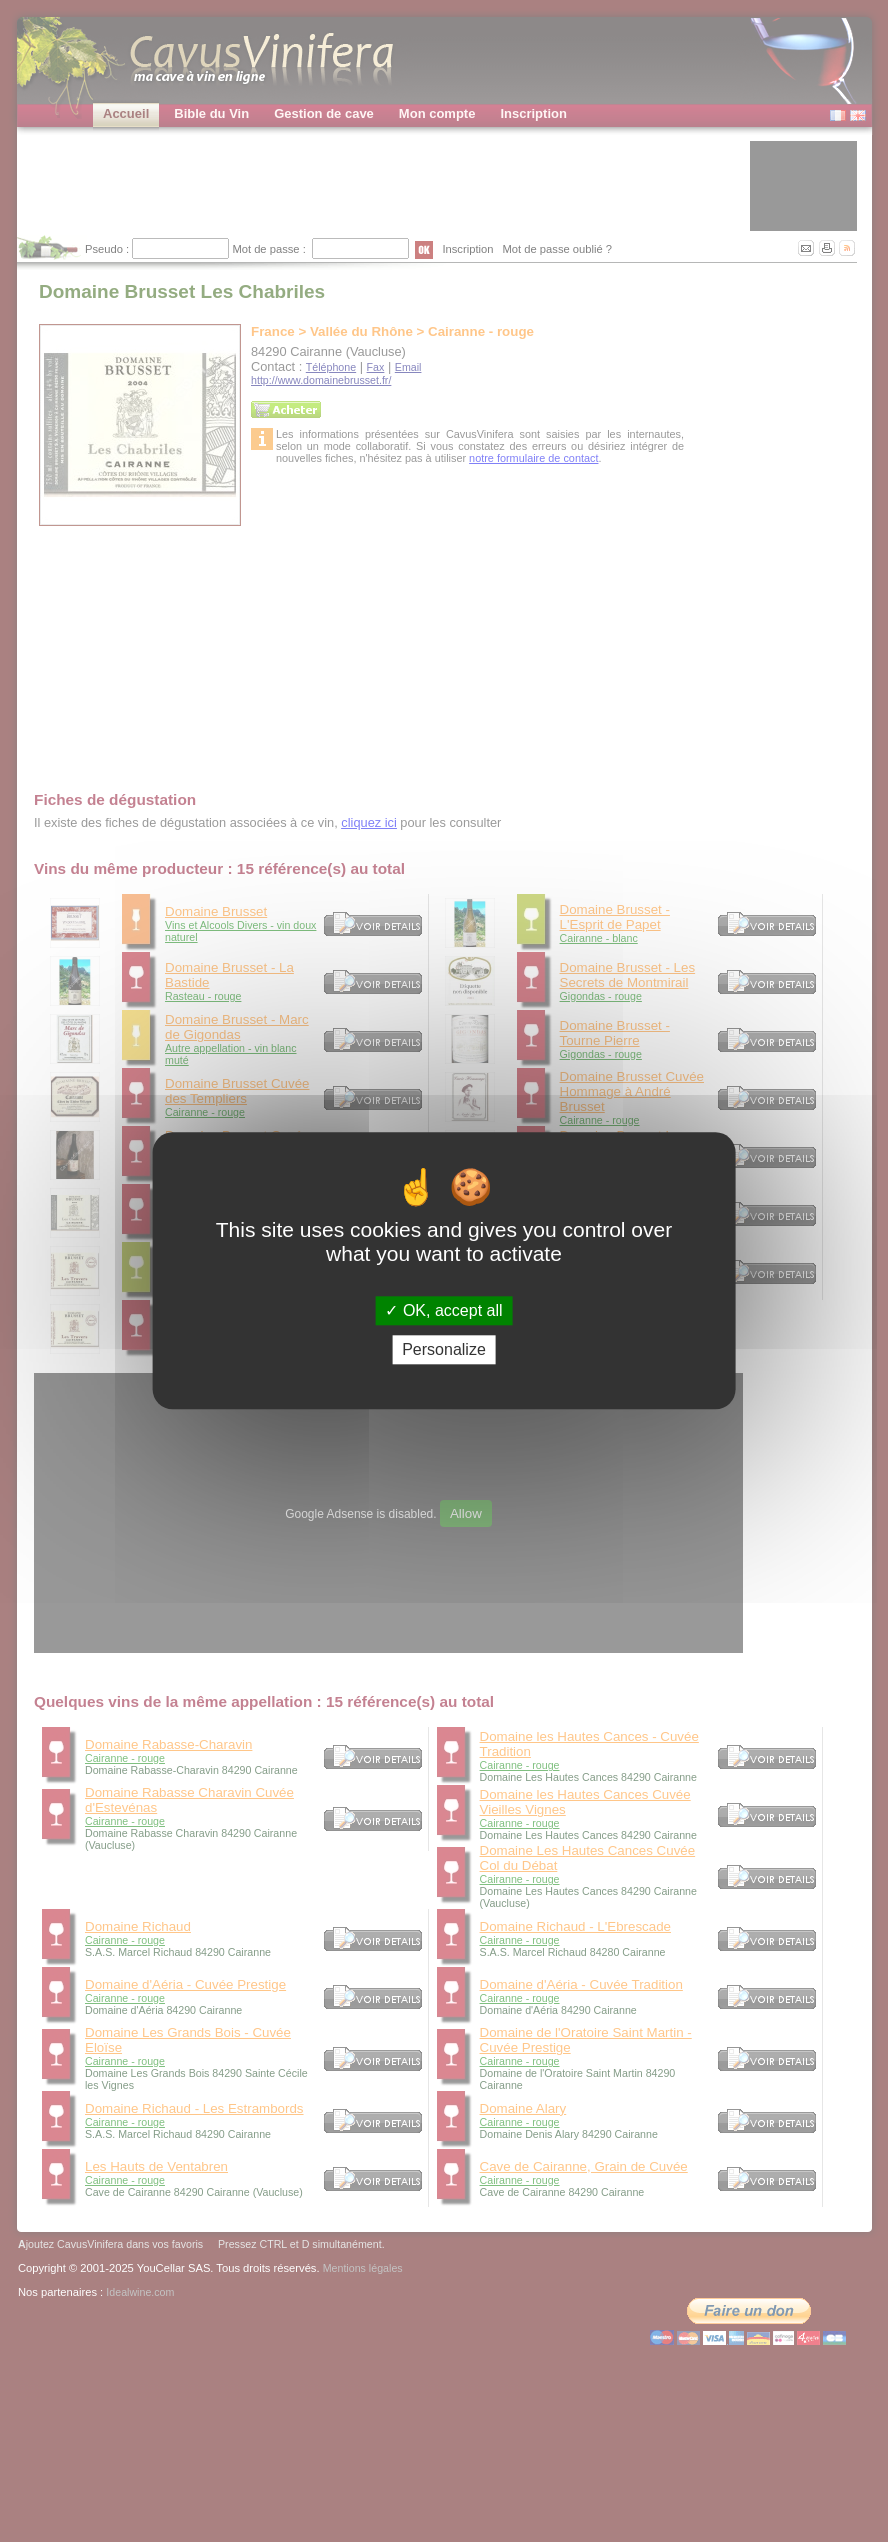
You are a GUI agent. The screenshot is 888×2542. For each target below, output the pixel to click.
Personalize (444, 1350)
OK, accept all (443, 1310)
